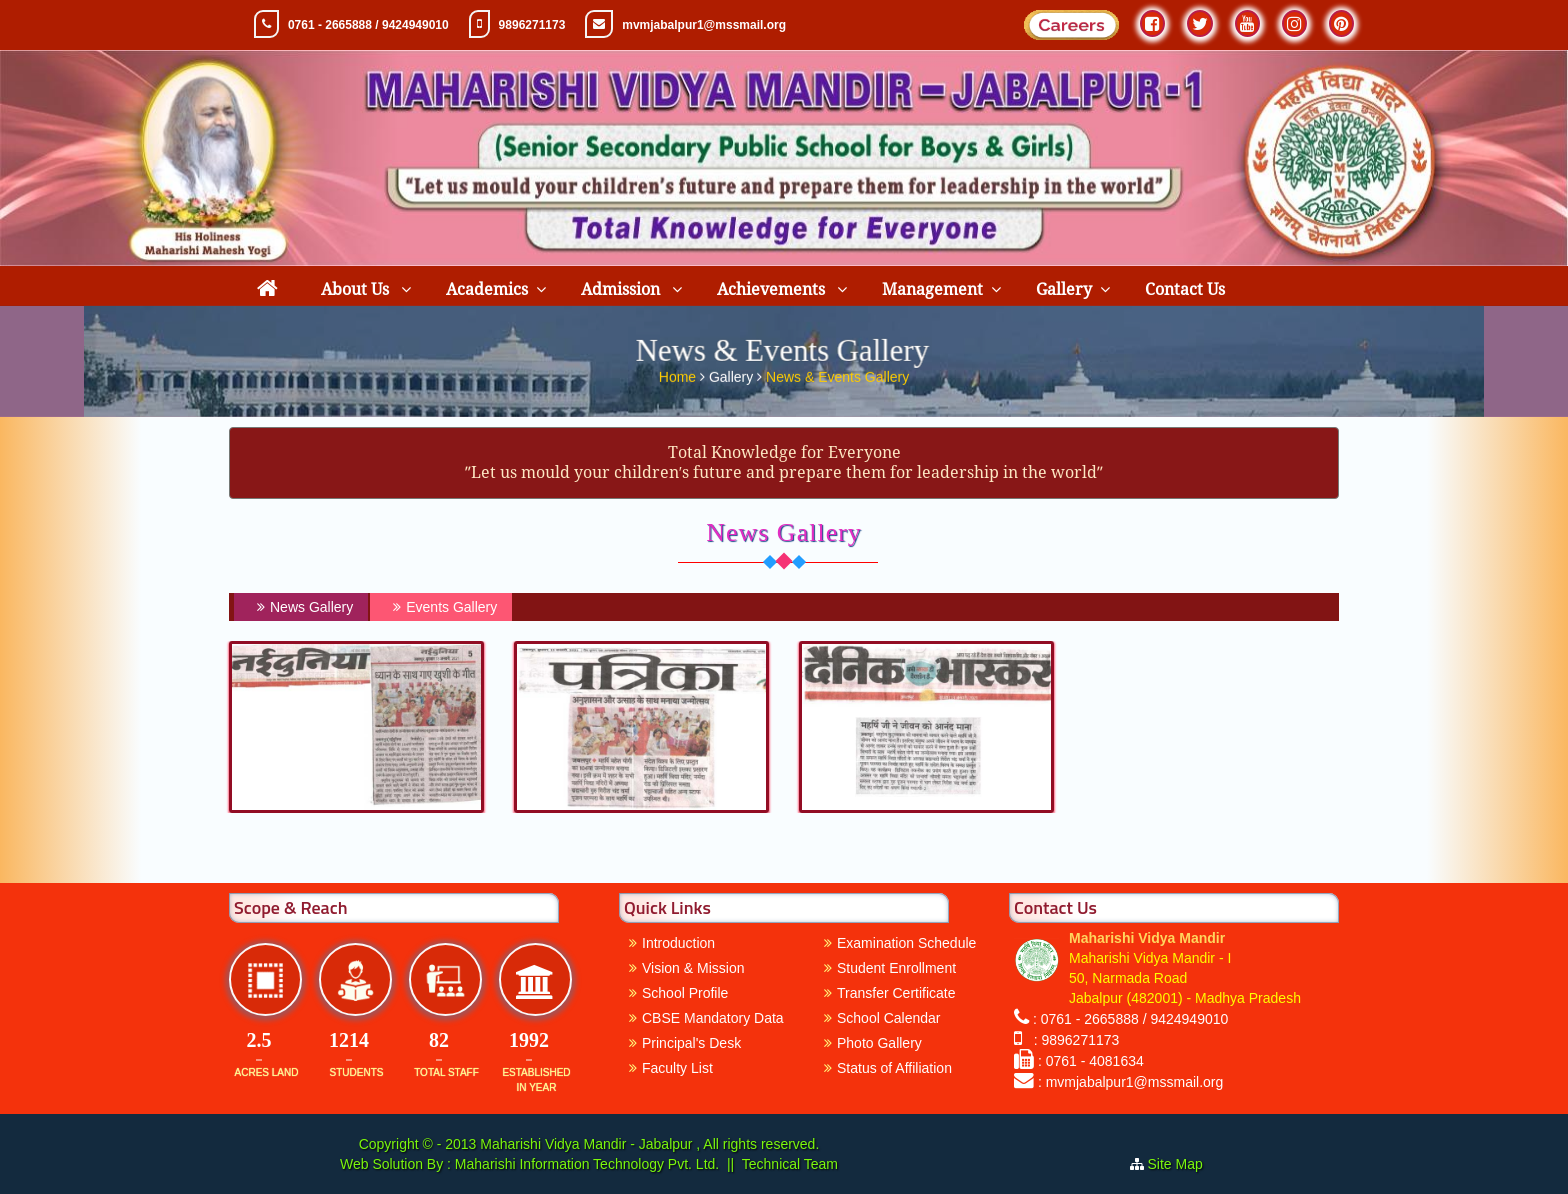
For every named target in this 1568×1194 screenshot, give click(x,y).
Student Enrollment (896, 968)
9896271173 (532, 25)
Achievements (773, 289)
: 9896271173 (1072, 1040)
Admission (622, 289)
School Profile (685, 993)
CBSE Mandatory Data (713, 1018)
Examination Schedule (906, 943)
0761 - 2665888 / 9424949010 (368, 25)
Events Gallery (442, 607)
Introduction (678, 943)
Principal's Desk (691, 1043)
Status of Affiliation (894, 1068)
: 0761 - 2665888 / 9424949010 (1130, 1019)
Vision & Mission (693, 968)
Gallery (1064, 289)
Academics (487, 289)
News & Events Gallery (837, 373)
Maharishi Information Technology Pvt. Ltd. (585, 1164)
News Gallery (302, 607)
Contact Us (1185, 289)
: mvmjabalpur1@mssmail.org (1130, 1082)
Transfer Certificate (896, 993)
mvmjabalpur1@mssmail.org (704, 25)
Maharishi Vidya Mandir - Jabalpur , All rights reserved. (649, 1144)
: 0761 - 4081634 (1091, 1061)
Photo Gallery (879, 1043)
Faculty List (677, 1068)
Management (932, 289)
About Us (357, 289)
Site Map (1183, 1164)
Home (679, 373)
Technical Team (790, 1164)
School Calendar (889, 1018)
